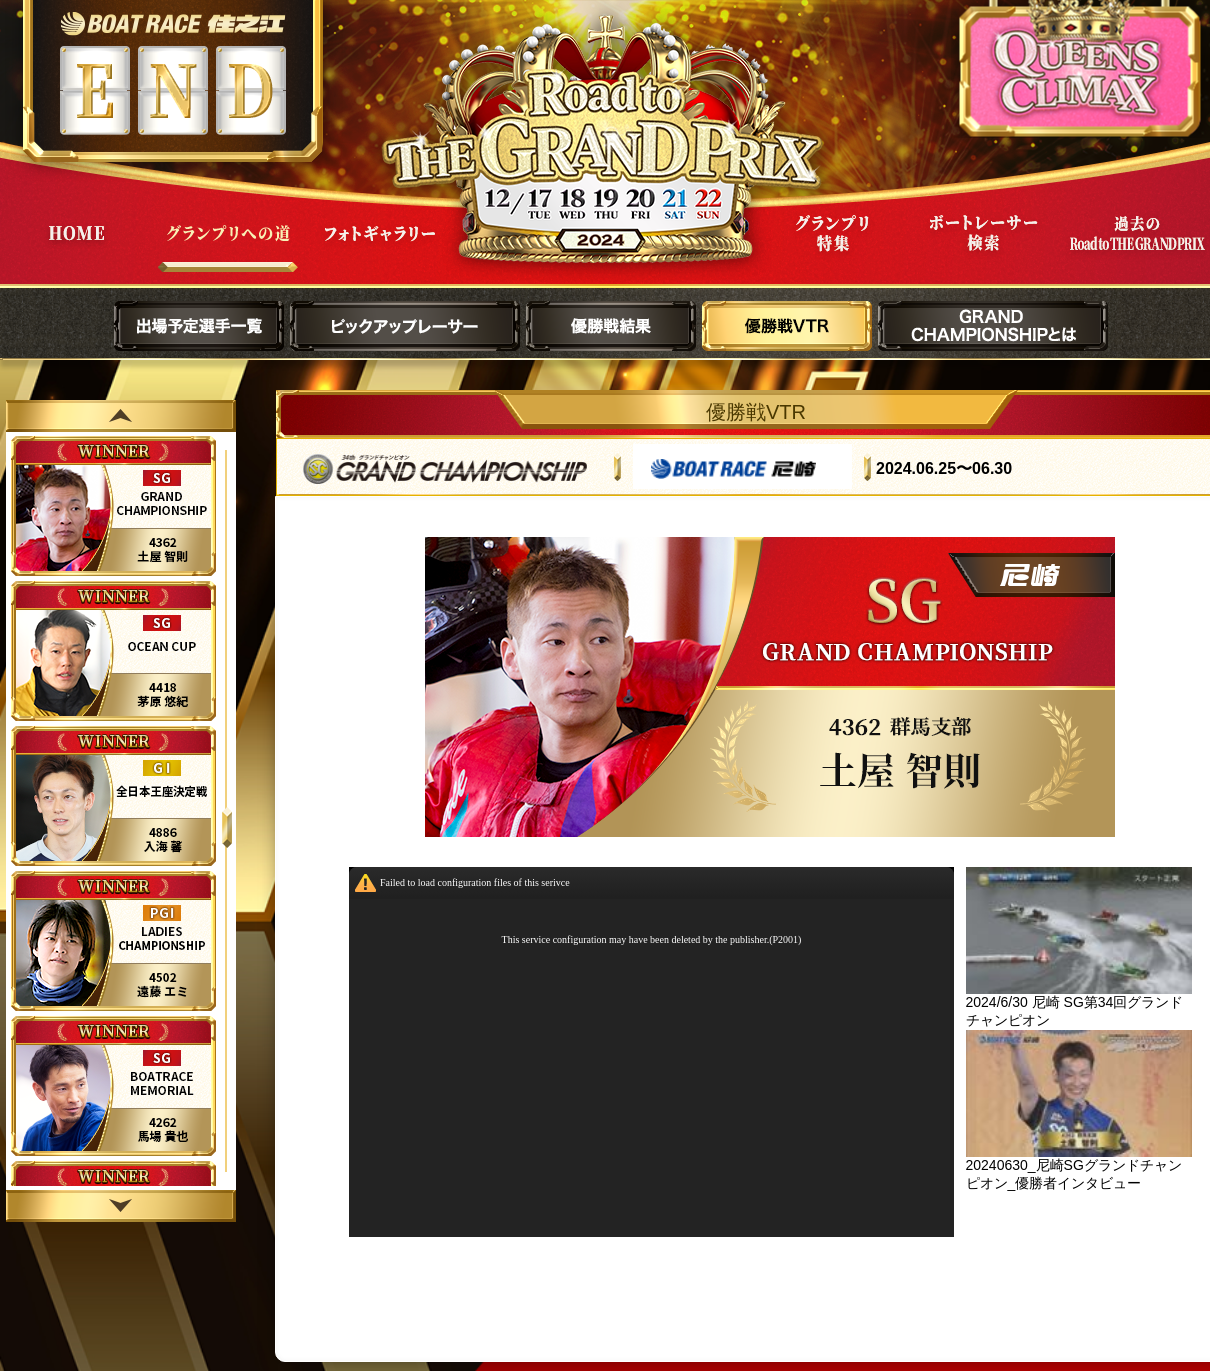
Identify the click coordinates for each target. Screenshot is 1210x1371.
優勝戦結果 (611, 326)
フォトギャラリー (380, 248)
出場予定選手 (199, 326)
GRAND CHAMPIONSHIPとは (993, 326)
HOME (76, 248)
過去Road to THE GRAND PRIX (1136, 248)
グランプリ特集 (832, 248)
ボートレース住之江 (172, 23)
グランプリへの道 (228, 248)
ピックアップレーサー (405, 326)
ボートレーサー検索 (984, 248)
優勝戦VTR (787, 326)
